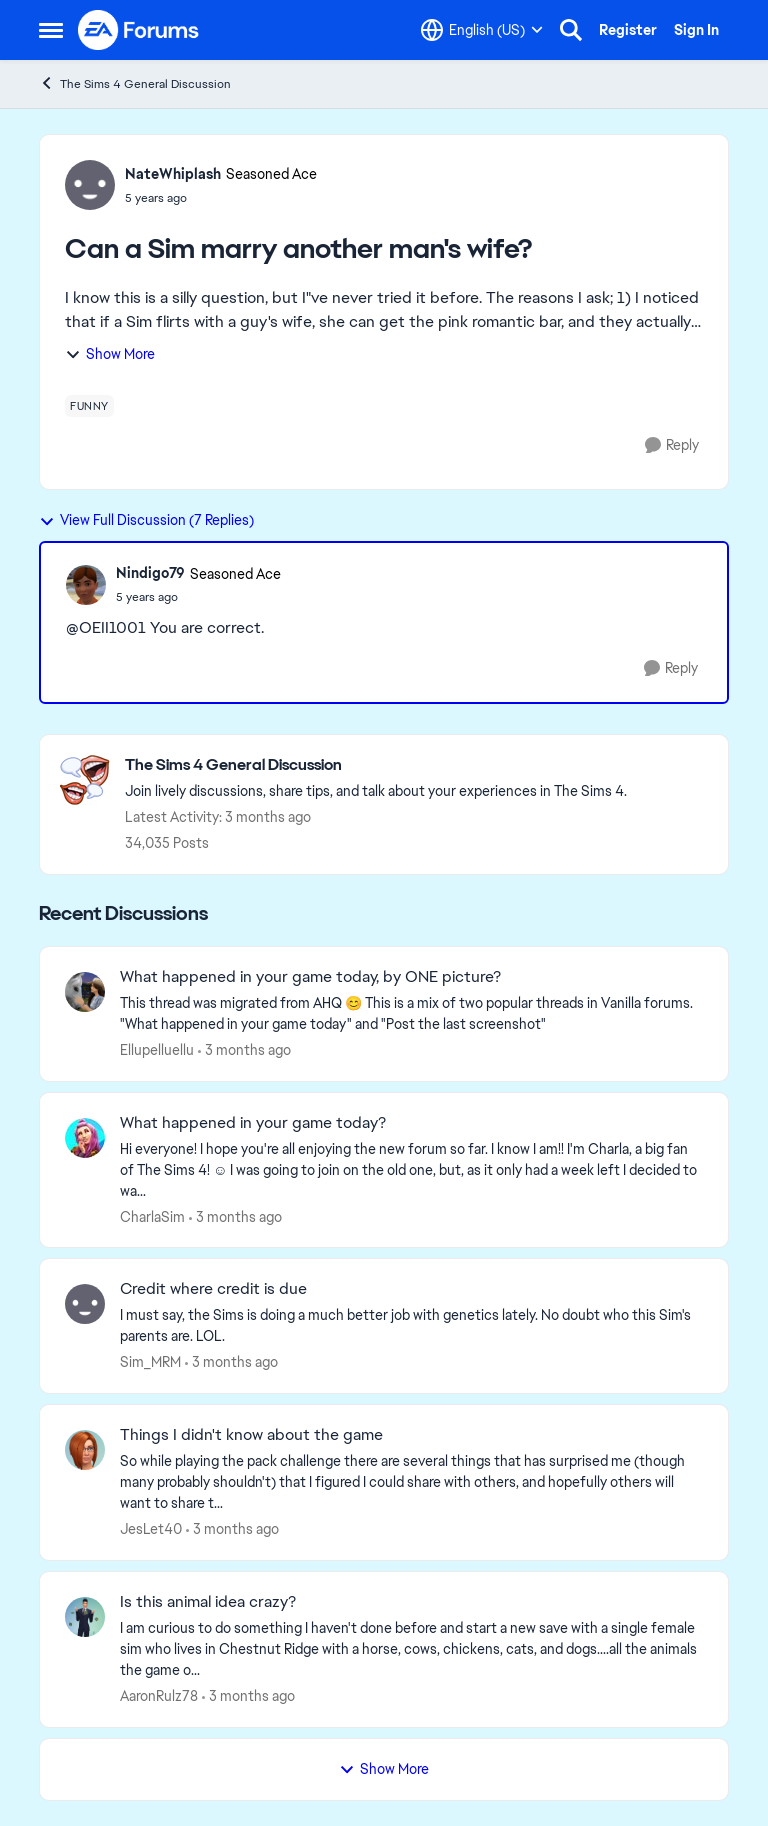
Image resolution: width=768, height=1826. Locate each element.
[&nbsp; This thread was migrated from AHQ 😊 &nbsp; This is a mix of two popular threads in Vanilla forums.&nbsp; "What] (411, 1014)
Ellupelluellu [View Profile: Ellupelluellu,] (157, 1050)
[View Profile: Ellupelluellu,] (85, 992)
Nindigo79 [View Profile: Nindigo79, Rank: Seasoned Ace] (150, 573)
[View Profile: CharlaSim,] (85, 1138)
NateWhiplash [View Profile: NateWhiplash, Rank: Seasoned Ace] (173, 174)
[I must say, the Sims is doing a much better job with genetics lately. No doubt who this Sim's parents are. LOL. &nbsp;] (411, 1326)
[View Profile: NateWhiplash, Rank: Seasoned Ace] (90, 185)
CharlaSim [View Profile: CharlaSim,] (152, 1216)
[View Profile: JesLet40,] (85, 1450)
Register (628, 30)
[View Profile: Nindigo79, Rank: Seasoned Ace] (86, 585)
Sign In (696, 30)
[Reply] (672, 445)
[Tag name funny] (89, 406)
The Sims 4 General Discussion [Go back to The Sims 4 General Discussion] (135, 83)
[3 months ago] (244, 1050)
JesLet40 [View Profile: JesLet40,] (151, 1529)
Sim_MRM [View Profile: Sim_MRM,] (150, 1362)
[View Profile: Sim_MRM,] (85, 1304)
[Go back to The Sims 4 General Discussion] (376, 765)
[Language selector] (482, 30)
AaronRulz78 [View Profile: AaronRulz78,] (159, 1696)
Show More (110, 354)
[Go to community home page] (139, 30)
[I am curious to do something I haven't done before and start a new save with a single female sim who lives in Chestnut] (411, 1649)
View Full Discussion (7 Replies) (146, 520)
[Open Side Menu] (51, 30)
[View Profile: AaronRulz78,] (85, 1617)
